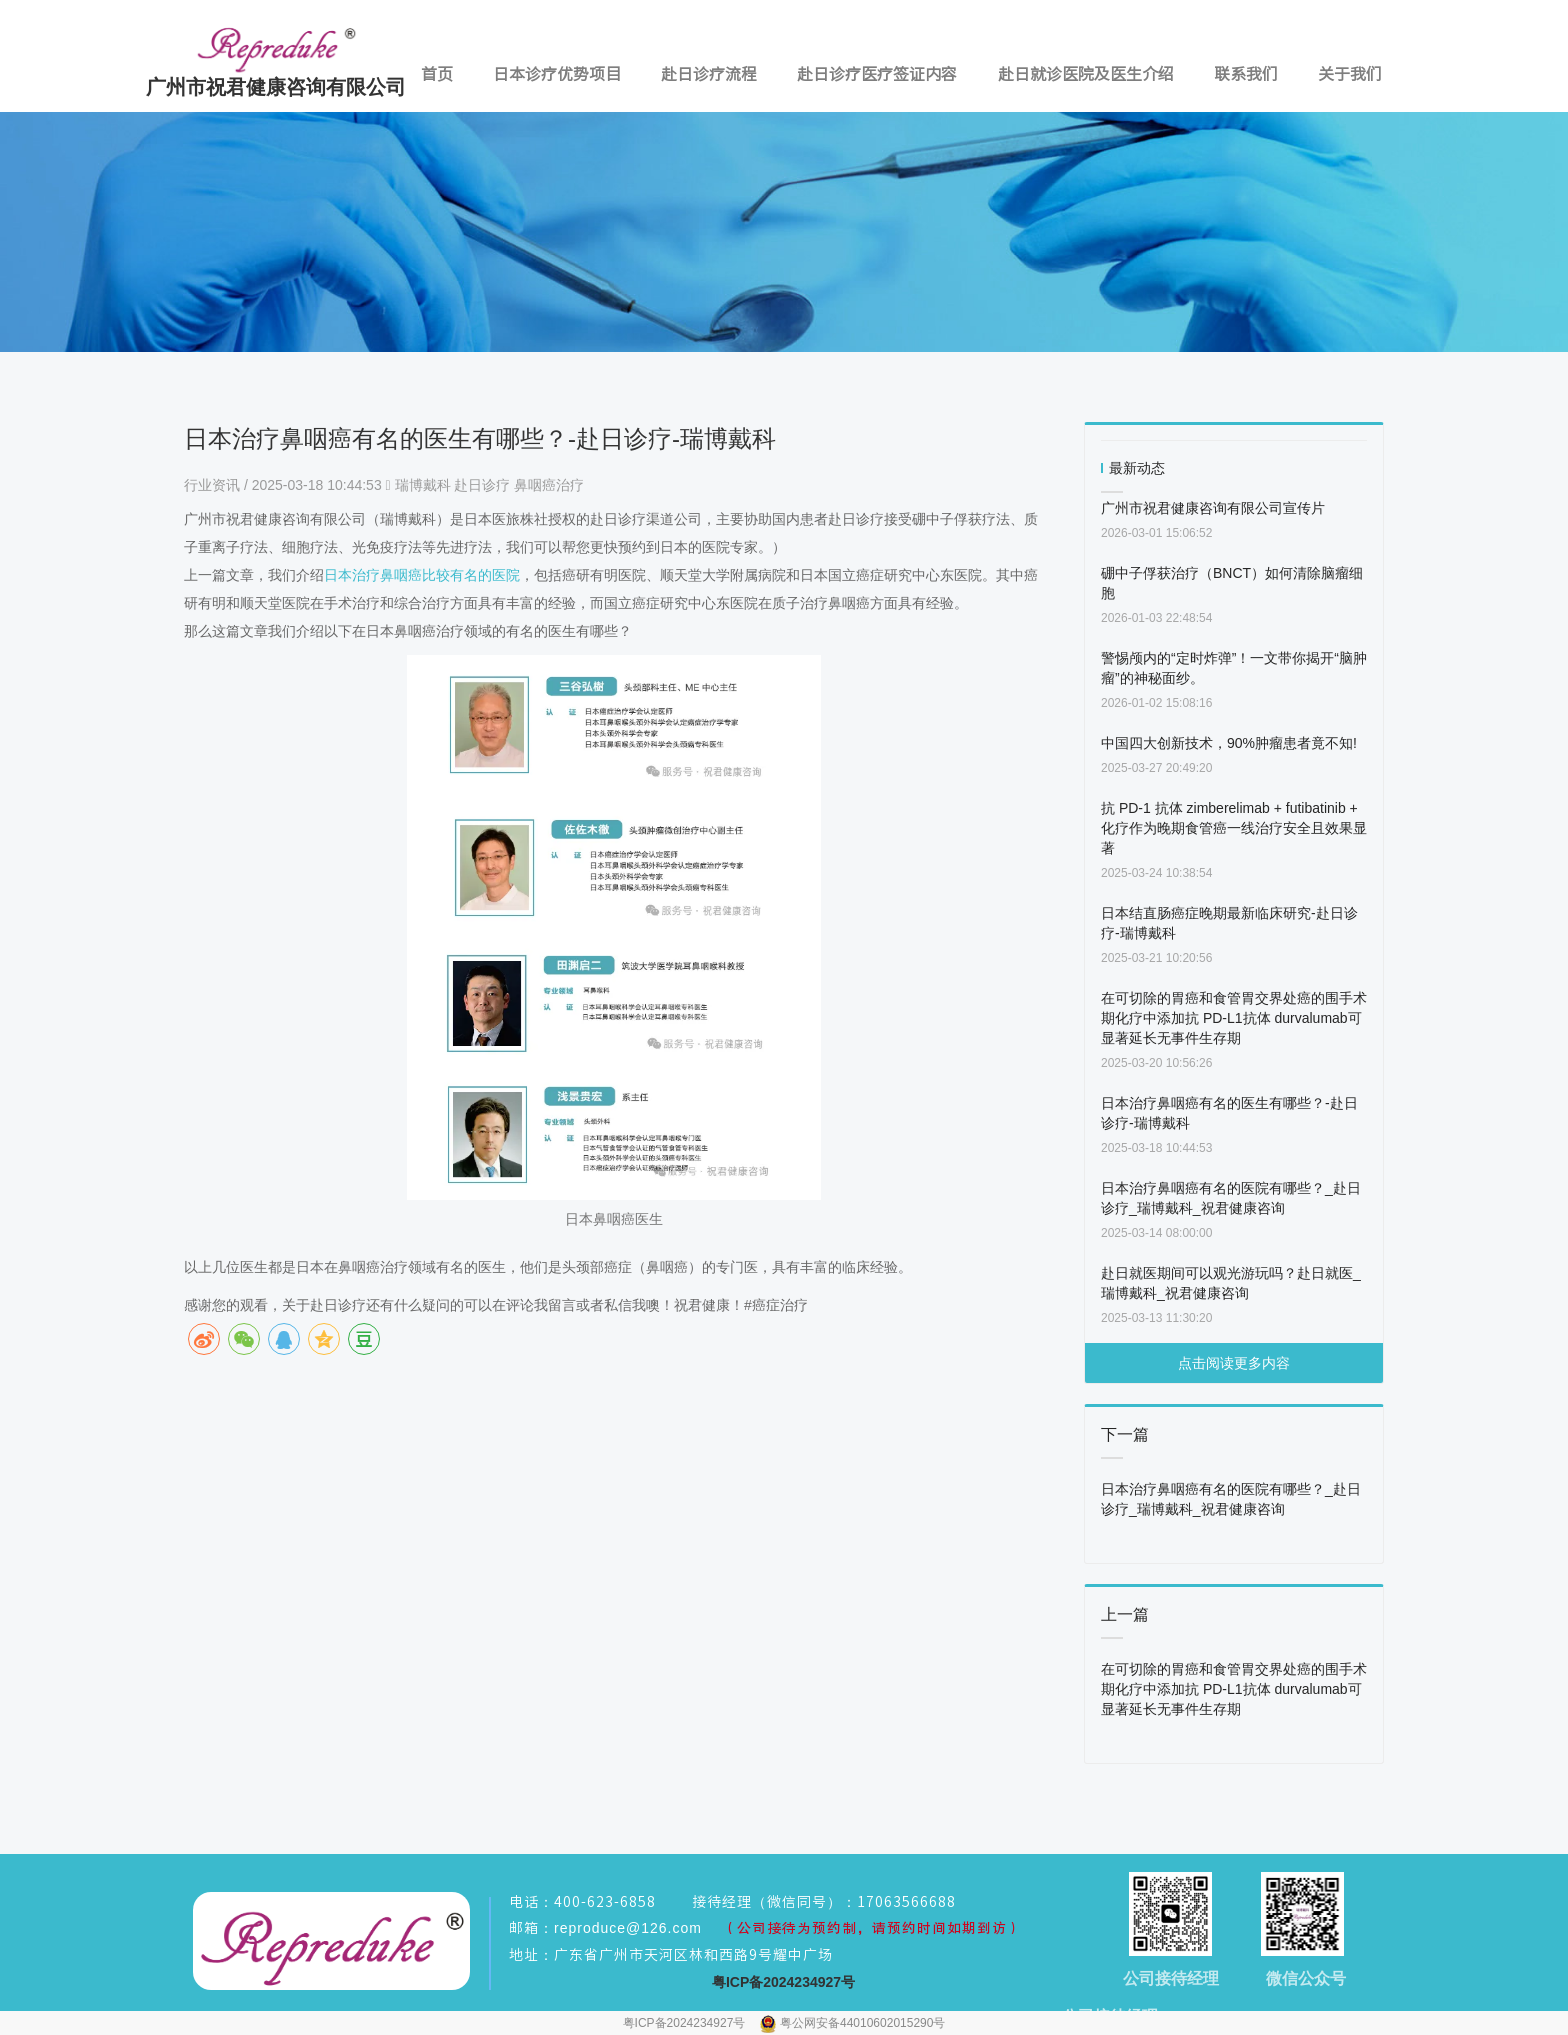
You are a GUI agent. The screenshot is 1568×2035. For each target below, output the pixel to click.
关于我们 (1350, 74)
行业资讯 (214, 485)
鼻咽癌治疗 (549, 485)
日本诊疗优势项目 (557, 74)
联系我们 (1246, 74)
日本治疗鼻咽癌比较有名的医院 (422, 575)
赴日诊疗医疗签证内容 (877, 74)
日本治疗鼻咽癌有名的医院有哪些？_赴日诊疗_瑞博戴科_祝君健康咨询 (1231, 1198)
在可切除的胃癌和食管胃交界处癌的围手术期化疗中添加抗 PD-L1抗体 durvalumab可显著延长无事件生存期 (1234, 1018)
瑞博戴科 (423, 485)
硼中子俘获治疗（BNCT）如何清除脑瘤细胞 (1232, 583)
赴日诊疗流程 (709, 74)
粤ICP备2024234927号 (686, 2023)
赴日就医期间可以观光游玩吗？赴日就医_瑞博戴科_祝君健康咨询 (1231, 1283)
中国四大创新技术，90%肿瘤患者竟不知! (1229, 743)
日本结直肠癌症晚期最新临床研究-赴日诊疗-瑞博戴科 (1229, 923)
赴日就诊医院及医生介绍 (1086, 74)
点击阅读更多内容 (1234, 1363)
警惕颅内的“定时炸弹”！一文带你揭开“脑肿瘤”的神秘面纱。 (1234, 668)
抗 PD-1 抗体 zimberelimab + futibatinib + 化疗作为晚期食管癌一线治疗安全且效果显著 (1234, 828)
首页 (437, 74)
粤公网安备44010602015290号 (862, 2023)
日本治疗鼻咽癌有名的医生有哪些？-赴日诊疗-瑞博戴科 (1229, 1113)
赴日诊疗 (482, 485)
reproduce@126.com (628, 1928)
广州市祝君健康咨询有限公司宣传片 (1213, 508)
